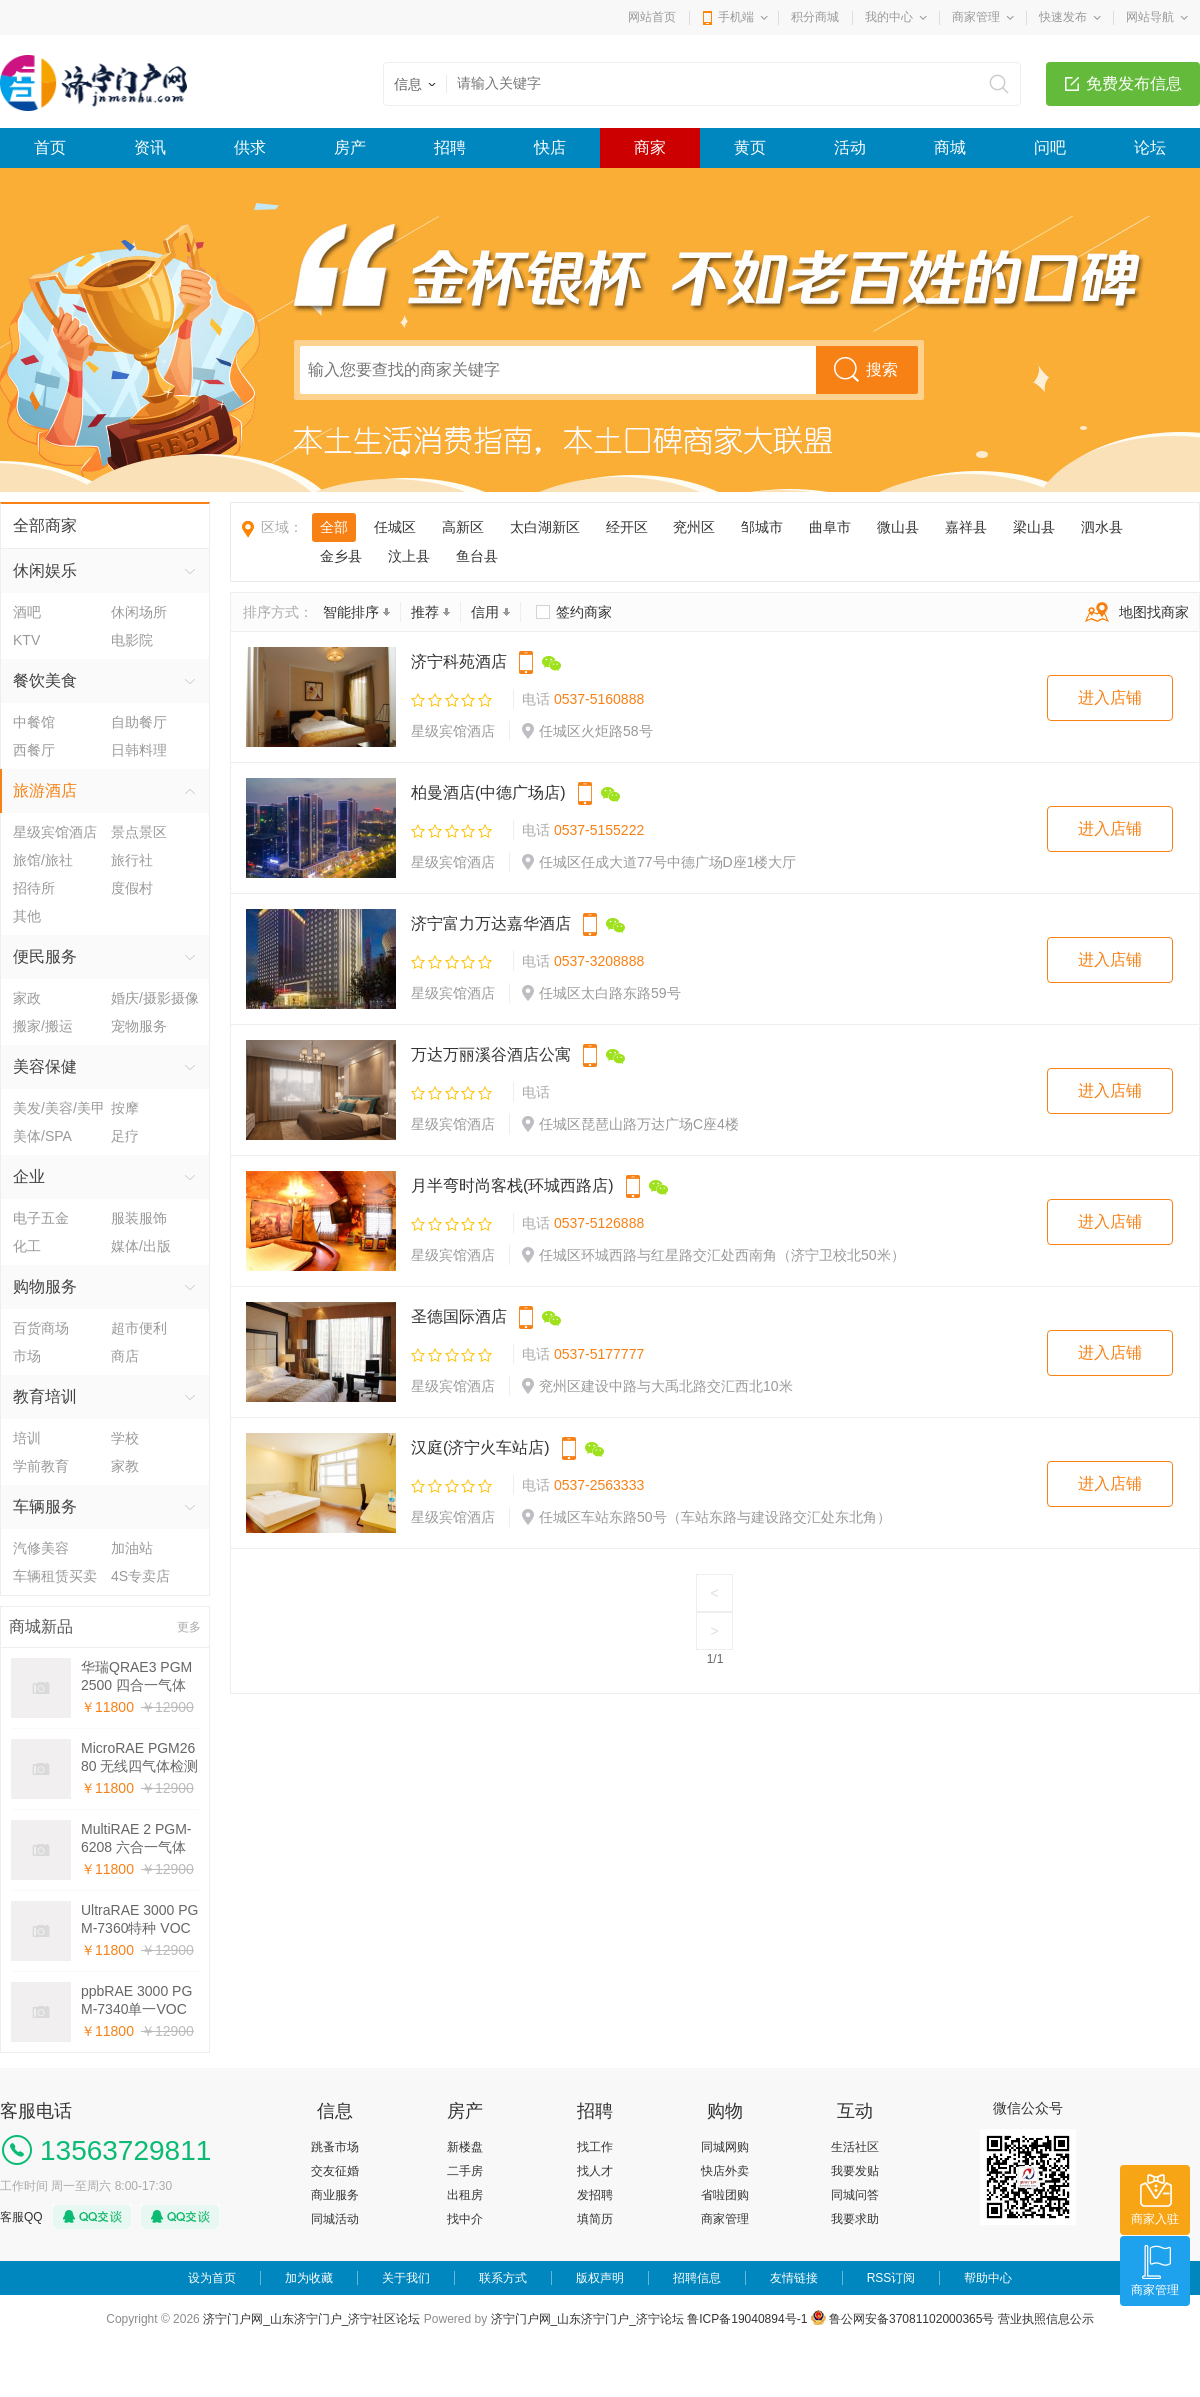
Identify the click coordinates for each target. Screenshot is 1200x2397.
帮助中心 (988, 2278)
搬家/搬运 (43, 1026)
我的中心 (889, 17)
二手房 (465, 2171)
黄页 (750, 147)
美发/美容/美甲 (59, 1108)
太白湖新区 (545, 527)
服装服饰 (139, 1218)
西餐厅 (34, 750)
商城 (950, 147)
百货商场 (41, 1328)
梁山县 (1034, 527)
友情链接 (794, 2278)
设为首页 (212, 2278)
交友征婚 (335, 2171)
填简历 (595, 2219)
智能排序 (356, 612)
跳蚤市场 (335, 2147)
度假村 (132, 888)
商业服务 (335, 2195)
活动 (850, 147)
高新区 (463, 527)
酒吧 (27, 612)
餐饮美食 (45, 680)
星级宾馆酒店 (55, 832)
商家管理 (976, 17)
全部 (334, 527)
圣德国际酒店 (459, 1316)
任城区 (395, 527)
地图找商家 (1132, 612)
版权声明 (600, 2278)
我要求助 (855, 2219)
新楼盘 (465, 2147)
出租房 (465, 2195)
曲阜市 (830, 527)
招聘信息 (697, 2278)
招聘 (450, 147)
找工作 (595, 2147)
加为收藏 (309, 2278)
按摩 (125, 1108)
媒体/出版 (141, 1246)
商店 (125, 1356)
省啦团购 (725, 2195)
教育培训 (45, 1396)
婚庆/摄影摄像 (155, 998)
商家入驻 (1155, 2219)
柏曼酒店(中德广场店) (488, 792)
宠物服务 (139, 1026)
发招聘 (595, 2195)
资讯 (150, 147)
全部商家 (45, 525)
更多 (189, 1627)
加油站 (132, 1548)
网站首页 (652, 17)
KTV (26, 640)
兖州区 (694, 527)
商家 (650, 147)
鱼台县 (477, 556)
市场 (27, 1356)
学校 (125, 1438)
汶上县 (409, 556)
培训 (27, 1438)
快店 (550, 147)
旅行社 (132, 860)
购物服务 (45, 1286)
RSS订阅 (891, 2278)
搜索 (882, 369)
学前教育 (41, 1466)
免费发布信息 (1134, 83)
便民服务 (45, 956)
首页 (50, 147)
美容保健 (45, 1066)
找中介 (465, 2219)
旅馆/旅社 (43, 860)
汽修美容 (41, 1548)
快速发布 (1063, 17)
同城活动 (335, 2219)
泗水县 (1102, 527)
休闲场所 (139, 612)
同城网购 (725, 2147)
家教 (125, 1466)
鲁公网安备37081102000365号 (903, 2319)
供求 (250, 147)
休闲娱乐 (45, 570)
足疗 (125, 1136)
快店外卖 (725, 2171)
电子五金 (41, 1218)
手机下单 (526, 663)
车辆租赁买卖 (55, 1576)
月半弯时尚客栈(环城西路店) (512, 1185)
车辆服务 (45, 1506)
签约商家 (584, 612)
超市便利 (139, 1328)
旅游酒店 (45, 790)
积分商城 (815, 17)
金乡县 (341, 556)
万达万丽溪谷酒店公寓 (491, 1054)
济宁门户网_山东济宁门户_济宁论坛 (587, 2319)
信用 (490, 612)
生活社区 (855, 2147)
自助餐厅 (139, 722)
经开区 (627, 527)
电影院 (132, 640)
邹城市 (762, 527)
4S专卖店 (140, 1576)
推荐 (430, 612)
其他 (27, 916)
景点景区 (139, 832)
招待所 (34, 888)
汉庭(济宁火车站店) (480, 1447)
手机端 (736, 17)
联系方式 (503, 2278)
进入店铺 (1110, 697)
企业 (29, 1176)
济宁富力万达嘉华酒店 (491, 923)
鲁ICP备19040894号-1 (747, 2319)
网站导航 (1150, 17)
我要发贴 (855, 2171)
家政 (27, 998)
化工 (27, 1246)
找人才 (595, 2171)
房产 (350, 147)
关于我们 (406, 2278)
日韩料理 (139, 750)
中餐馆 (34, 722)
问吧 (1050, 147)
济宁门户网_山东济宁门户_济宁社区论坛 (311, 2319)
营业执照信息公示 (1046, 2319)
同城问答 (855, 2195)
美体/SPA (42, 1136)
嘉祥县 (966, 527)
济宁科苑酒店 (459, 661)
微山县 (898, 527)
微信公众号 (552, 663)
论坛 (1150, 147)
